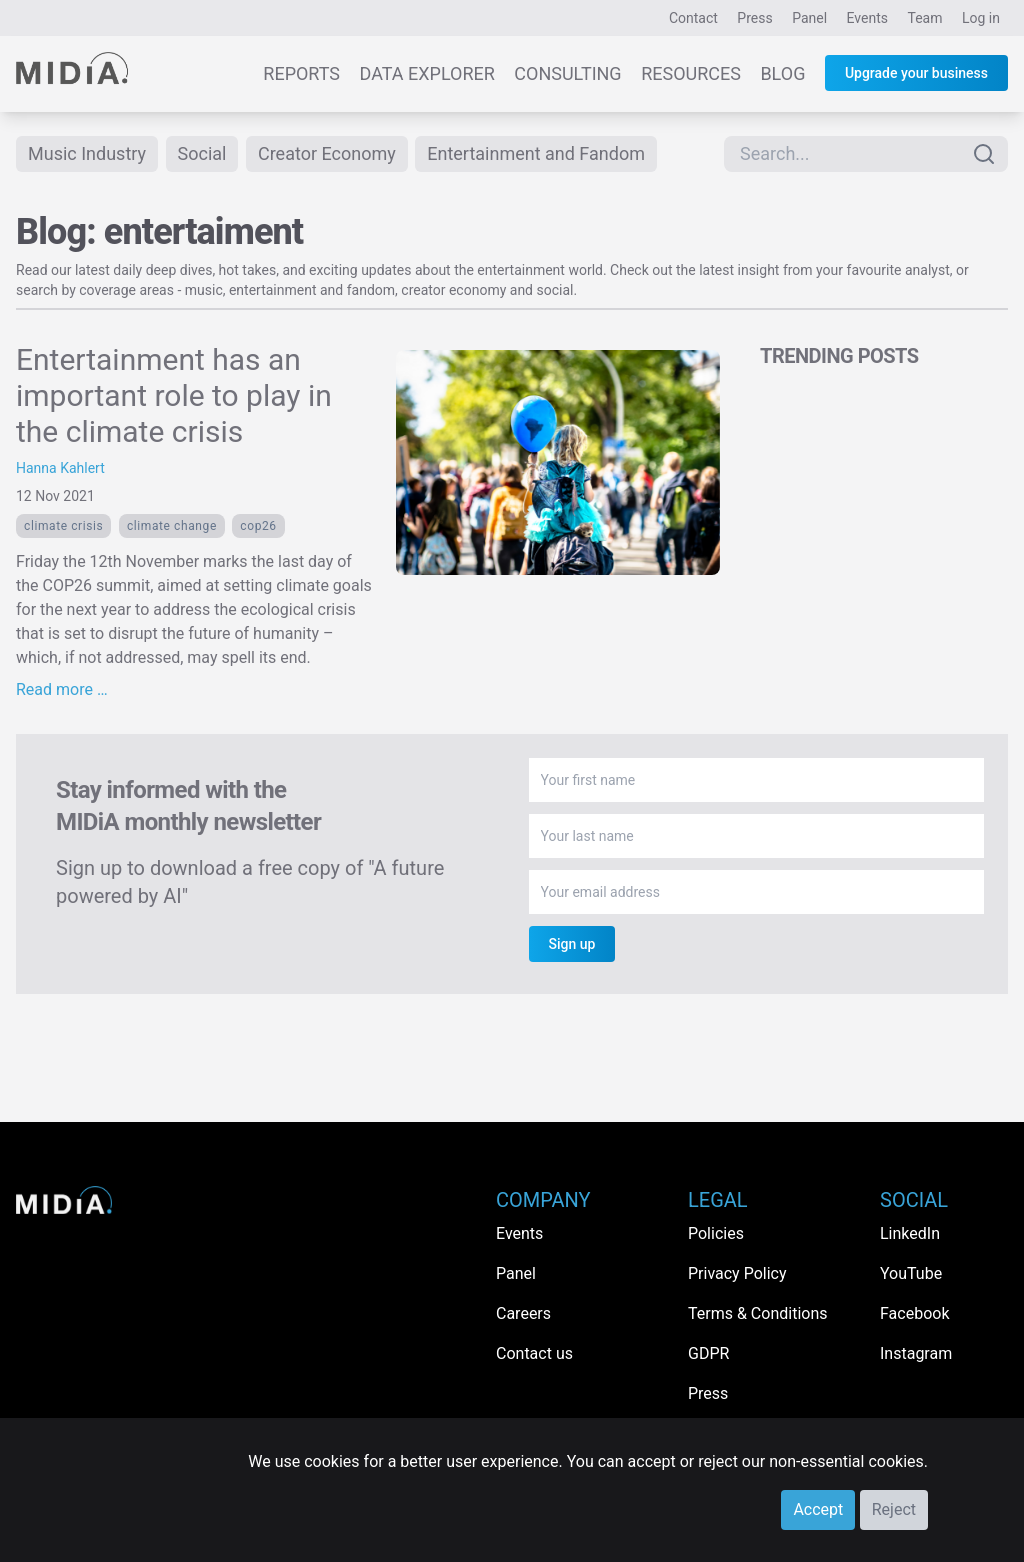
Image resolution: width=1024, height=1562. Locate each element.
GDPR (708, 1353)
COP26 (258, 526)
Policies (716, 1233)
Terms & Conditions (758, 1313)
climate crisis (63, 526)
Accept (818, 1509)
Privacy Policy (737, 1273)
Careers (523, 1313)
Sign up (572, 944)
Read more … (62, 689)
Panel (809, 18)
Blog (782, 73)
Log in (981, 18)
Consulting (567, 73)
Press (754, 18)
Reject (894, 1509)
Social (202, 153)
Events (867, 18)
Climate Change (172, 526)
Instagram (916, 1353)
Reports (301, 73)
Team (925, 18)
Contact (693, 18)
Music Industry (87, 153)
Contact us (534, 1353)
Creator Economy (327, 153)
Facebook (914, 1313)
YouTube (911, 1273)
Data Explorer (427, 73)
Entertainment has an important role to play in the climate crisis (174, 395)
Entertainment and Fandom (536, 153)
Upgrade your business (916, 73)
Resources (691, 73)
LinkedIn (910, 1233)
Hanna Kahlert (60, 468)
